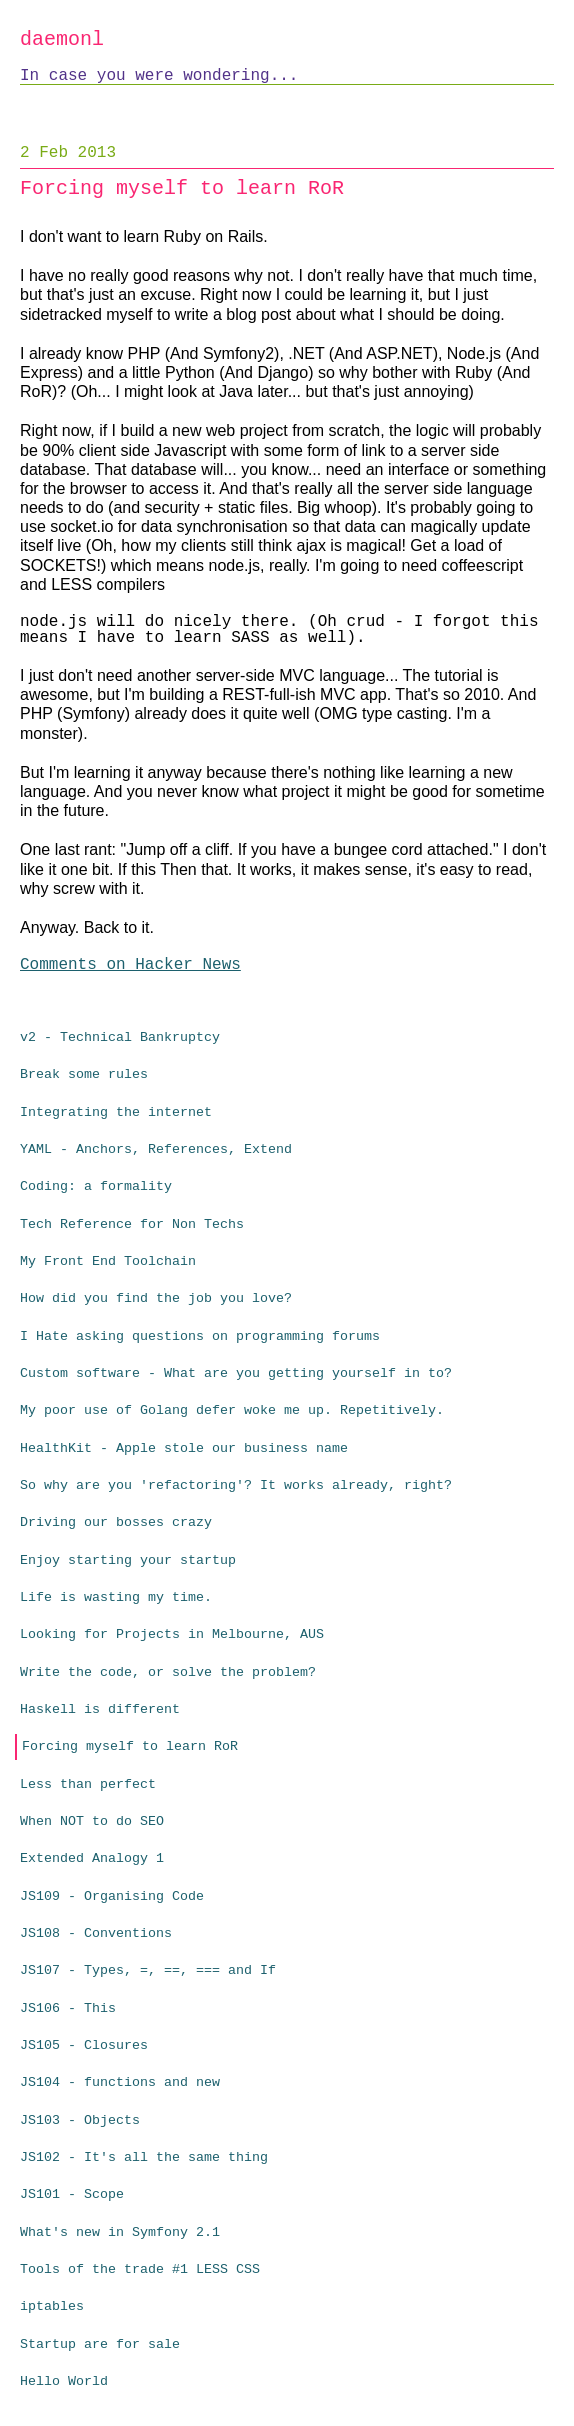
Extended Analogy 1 (92, 1858)
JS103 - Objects (80, 2120)
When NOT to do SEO (92, 1821)
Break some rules (84, 1074)
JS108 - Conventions (96, 1933)
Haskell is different (100, 1709)
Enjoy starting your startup (128, 1560)
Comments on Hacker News (130, 965)
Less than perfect (88, 1784)
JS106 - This (68, 2008)
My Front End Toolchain (108, 1261)
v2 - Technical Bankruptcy (120, 1037)
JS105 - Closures (84, 2045)
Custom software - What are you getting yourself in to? (236, 1373)
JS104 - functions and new (120, 2082)
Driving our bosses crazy (116, 1522)
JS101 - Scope (72, 2194)
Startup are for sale (100, 2344)
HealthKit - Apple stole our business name (184, 1448)
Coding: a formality (96, 1186)
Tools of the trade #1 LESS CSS (140, 2269)
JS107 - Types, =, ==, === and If (148, 1970)
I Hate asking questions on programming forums (200, 1336)
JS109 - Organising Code (112, 1896)
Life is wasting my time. (116, 1597)
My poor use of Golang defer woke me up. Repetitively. (232, 1410)
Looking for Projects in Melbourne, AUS (172, 1634)
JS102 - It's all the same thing (144, 2157)
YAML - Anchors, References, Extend (156, 1149)
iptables (52, 2306)
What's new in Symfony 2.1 (120, 2232)
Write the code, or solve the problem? (168, 1672)
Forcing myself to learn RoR (130, 1746)
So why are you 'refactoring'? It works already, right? (236, 1485)
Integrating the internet (116, 1112)
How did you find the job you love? (156, 1298)
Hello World (64, 2381)
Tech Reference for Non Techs (132, 1224)
